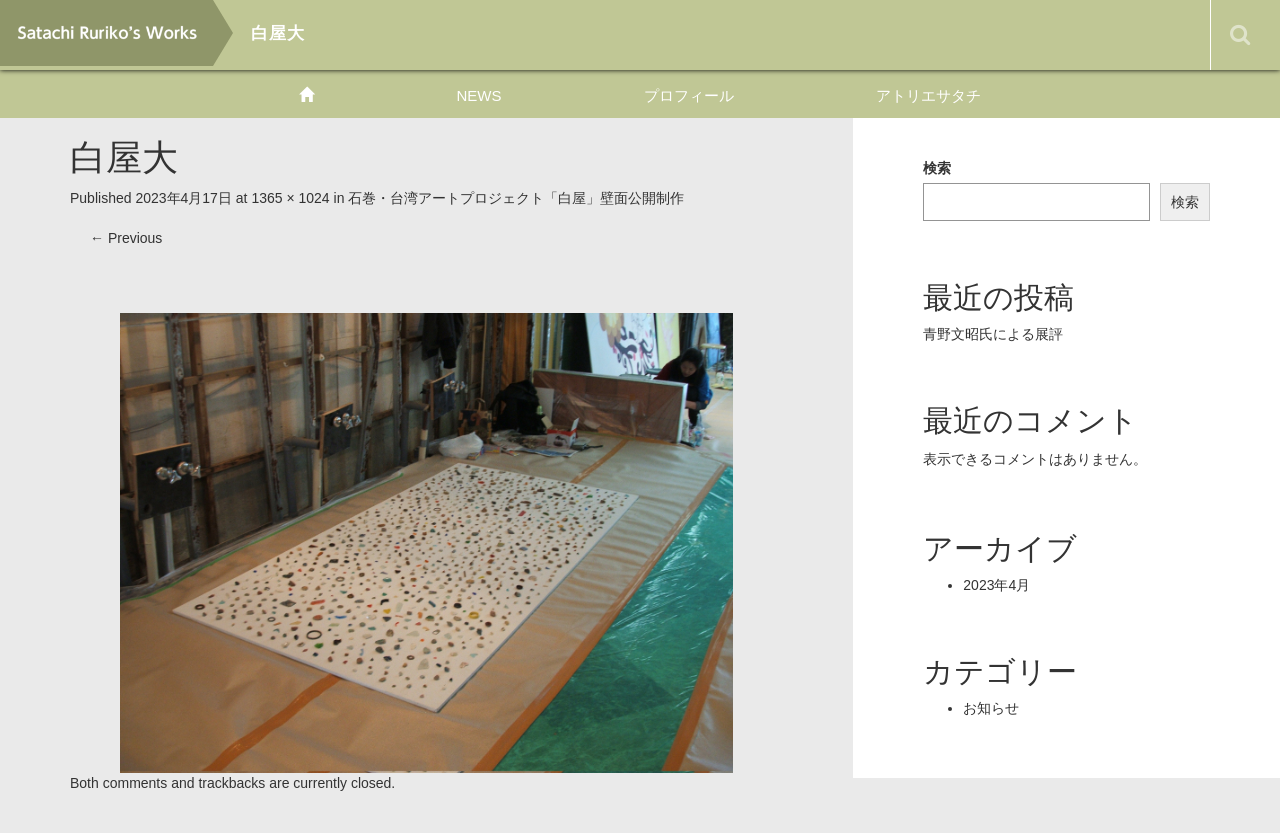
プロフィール (689, 95)
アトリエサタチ (928, 95)
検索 (937, 168)
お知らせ (991, 708)
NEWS (478, 95)
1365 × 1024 (290, 198)
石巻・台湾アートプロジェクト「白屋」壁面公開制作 (516, 198)
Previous (126, 238)
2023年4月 (996, 585)
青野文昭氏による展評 (993, 334)
